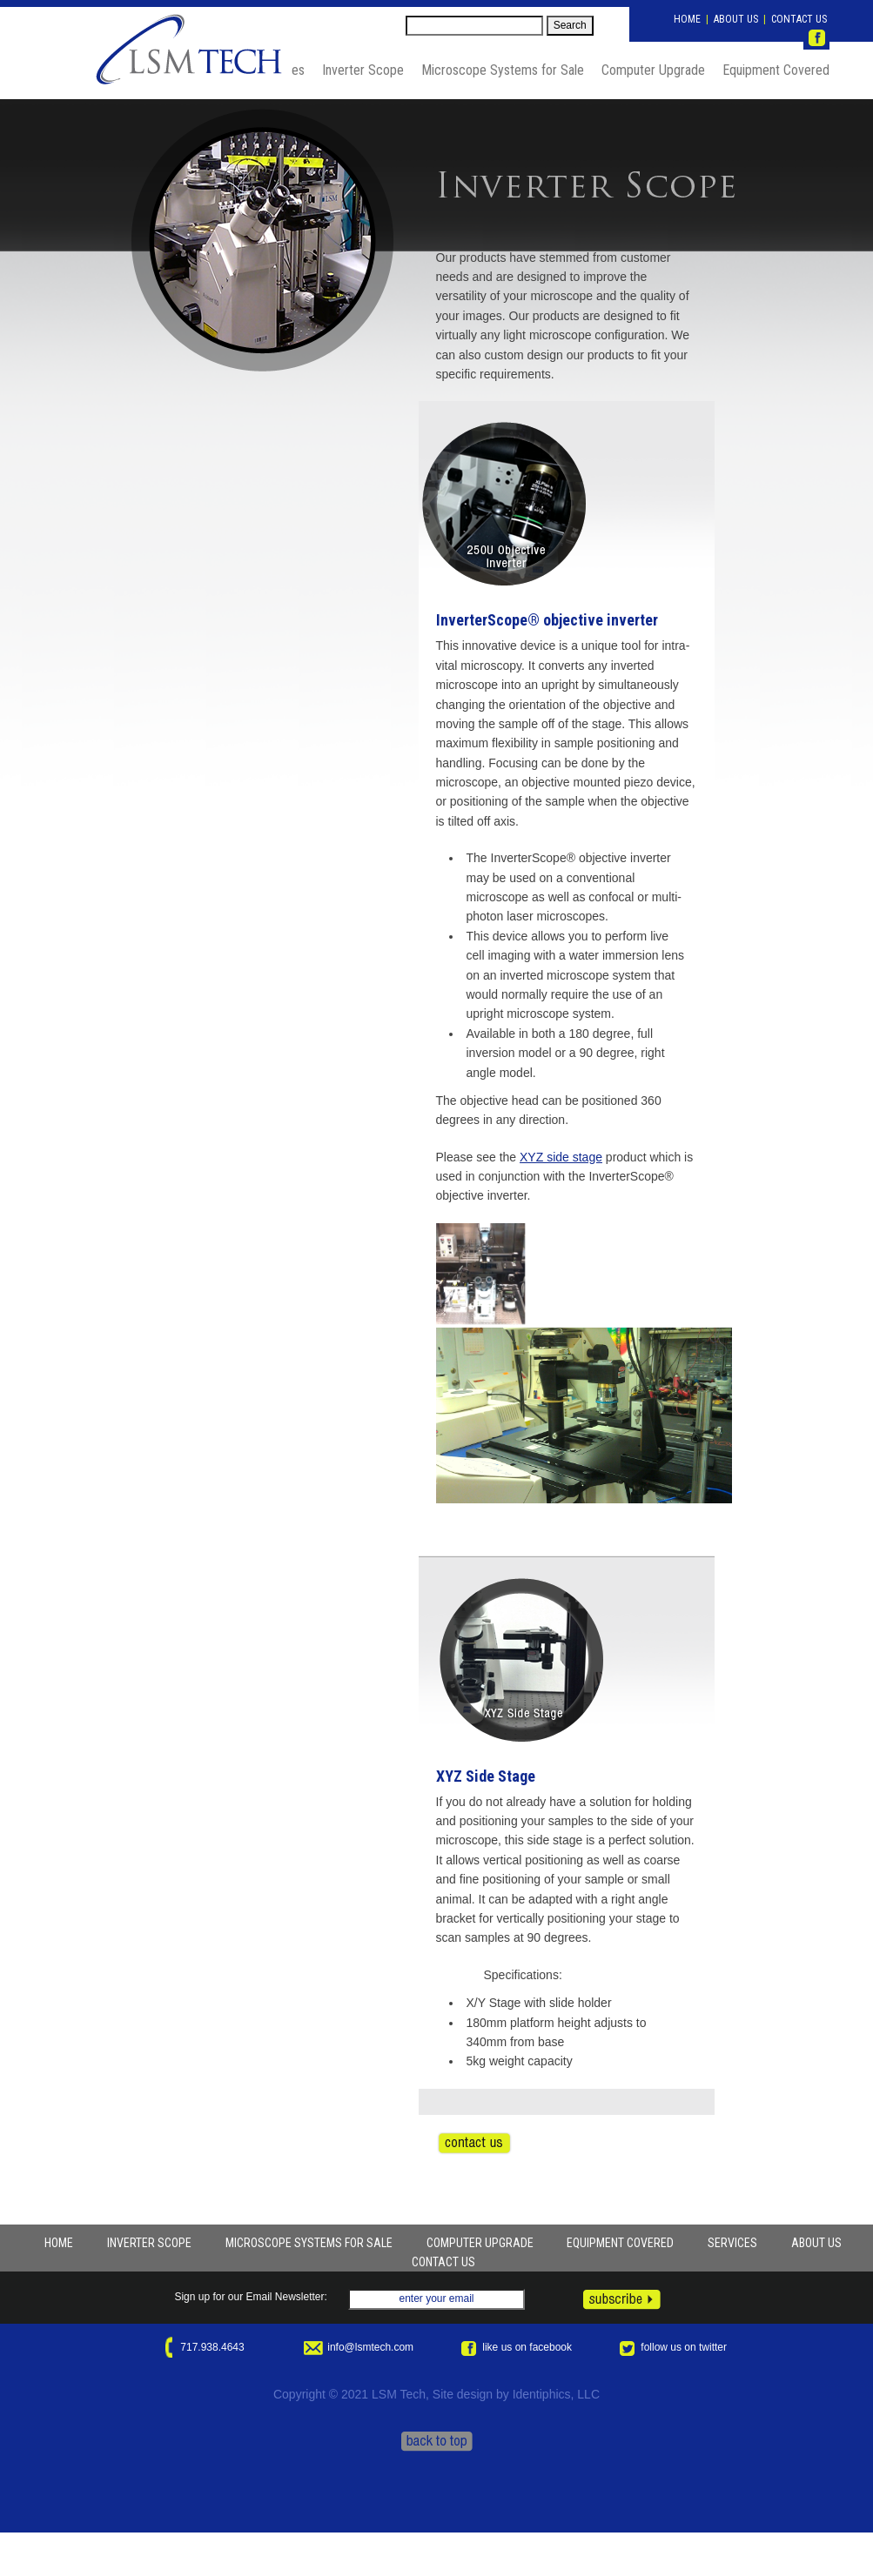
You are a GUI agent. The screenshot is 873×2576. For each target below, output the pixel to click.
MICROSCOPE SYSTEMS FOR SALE (309, 2243)
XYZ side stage (561, 1157)
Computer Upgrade (653, 70)
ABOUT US (736, 19)
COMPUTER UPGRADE (480, 2243)
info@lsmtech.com (358, 2347)
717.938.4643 (201, 2347)
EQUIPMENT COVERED (620, 2243)
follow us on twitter (671, 2347)
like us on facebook (515, 2347)
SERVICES (732, 2243)
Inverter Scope (363, 70)
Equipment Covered (775, 70)
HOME (687, 19)
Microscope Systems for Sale (502, 70)
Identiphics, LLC (556, 2394)
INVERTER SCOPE (149, 2243)
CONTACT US (799, 19)
